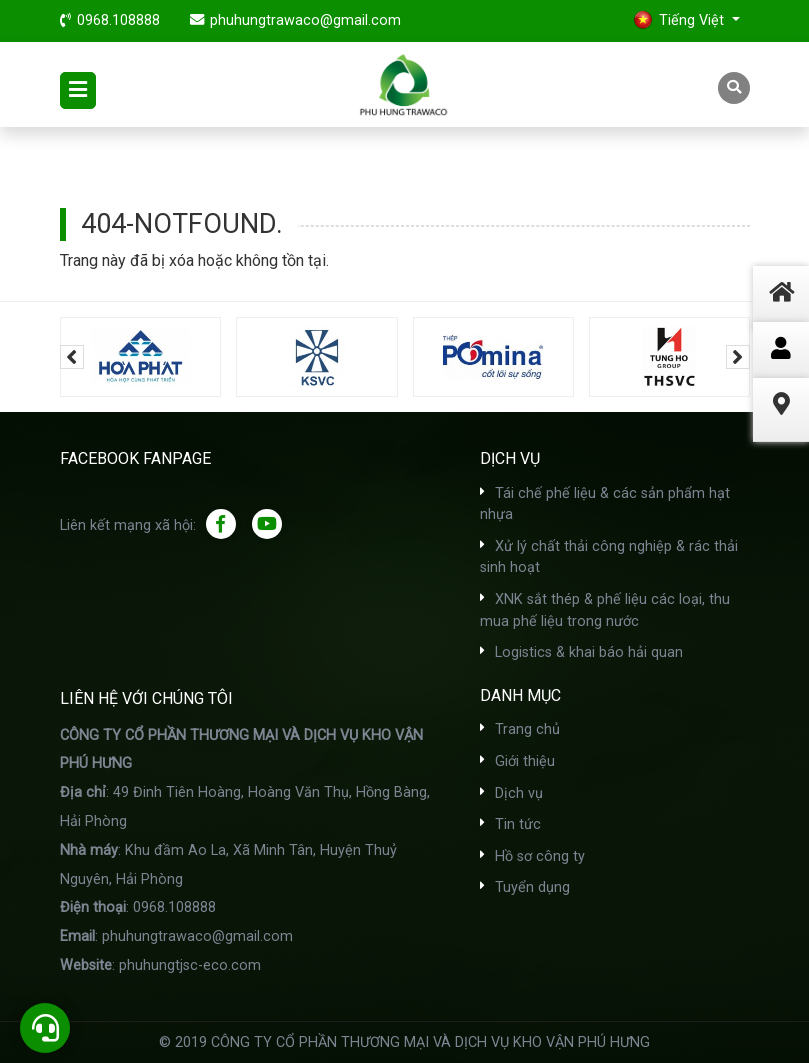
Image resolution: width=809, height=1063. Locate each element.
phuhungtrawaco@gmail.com (305, 20)
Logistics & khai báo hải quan (581, 652)
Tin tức (510, 824)
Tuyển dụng (525, 887)
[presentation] (72, 357)
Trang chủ (520, 729)
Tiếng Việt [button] (680, 20)
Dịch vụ (511, 793)
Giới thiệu (517, 761)
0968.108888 (118, 20)
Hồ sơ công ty (532, 856)
